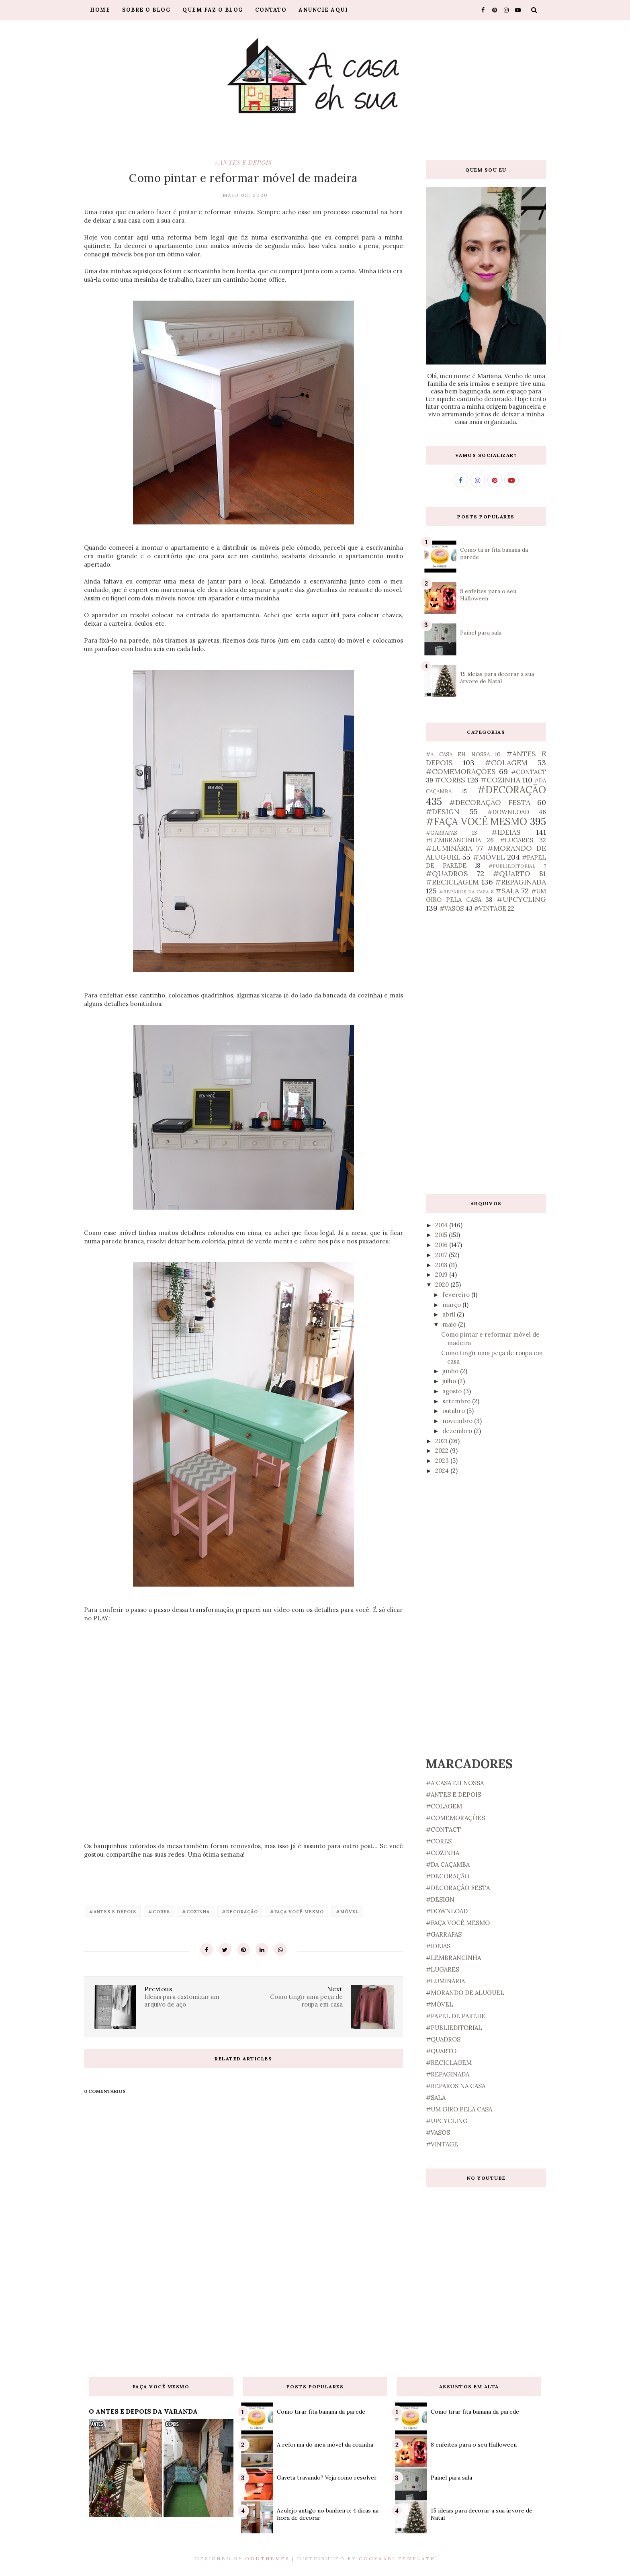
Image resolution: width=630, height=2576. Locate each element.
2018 (442, 1265)
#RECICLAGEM (452, 882)
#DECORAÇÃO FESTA (489, 802)
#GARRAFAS (441, 832)
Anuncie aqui (323, 9)
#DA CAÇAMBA (448, 1864)
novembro (458, 1421)
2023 (442, 1460)
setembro (457, 1401)
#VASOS (452, 908)
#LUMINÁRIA (449, 848)
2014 (442, 1225)
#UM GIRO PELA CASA (459, 2109)
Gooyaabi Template (397, 2559)
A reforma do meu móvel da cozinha (325, 2444)
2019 (442, 1274)
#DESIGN (443, 811)
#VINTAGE (490, 908)
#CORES (159, 1912)
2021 (442, 1441)
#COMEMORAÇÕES (461, 771)
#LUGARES (516, 840)
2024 (442, 1470)
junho (451, 1371)
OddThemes (267, 2559)
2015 (442, 1235)
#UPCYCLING (521, 899)
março (452, 1304)
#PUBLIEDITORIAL (512, 866)
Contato (271, 9)
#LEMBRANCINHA (453, 840)
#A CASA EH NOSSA (458, 754)
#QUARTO (511, 873)
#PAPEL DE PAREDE (455, 2016)
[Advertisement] (486, 1053)
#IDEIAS (506, 832)
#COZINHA (196, 1912)
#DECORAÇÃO (240, 1912)
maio (450, 1324)
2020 (442, 1284)
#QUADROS (447, 873)
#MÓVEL (347, 1912)
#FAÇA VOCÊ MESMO (297, 1912)
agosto (452, 1391)
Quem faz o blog (212, 9)
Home (100, 9)
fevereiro (456, 1294)
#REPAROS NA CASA (464, 892)
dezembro (458, 1431)
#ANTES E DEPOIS (243, 162)
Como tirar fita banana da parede (321, 2411)
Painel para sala (480, 632)
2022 (442, 1450)
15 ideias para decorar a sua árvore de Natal (497, 677)
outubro (454, 1411)
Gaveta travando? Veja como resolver (327, 2477)
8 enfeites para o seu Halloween (474, 2444)
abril (449, 1314)
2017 (442, 1255)
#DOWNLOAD (508, 812)
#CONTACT (528, 772)
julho (450, 1381)
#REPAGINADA (520, 882)
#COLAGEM (506, 762)
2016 (442, 1245)
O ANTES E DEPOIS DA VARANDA (143, 2411)
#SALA (507, 890)
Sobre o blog (146, 9)
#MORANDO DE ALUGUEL (465, 1993)
